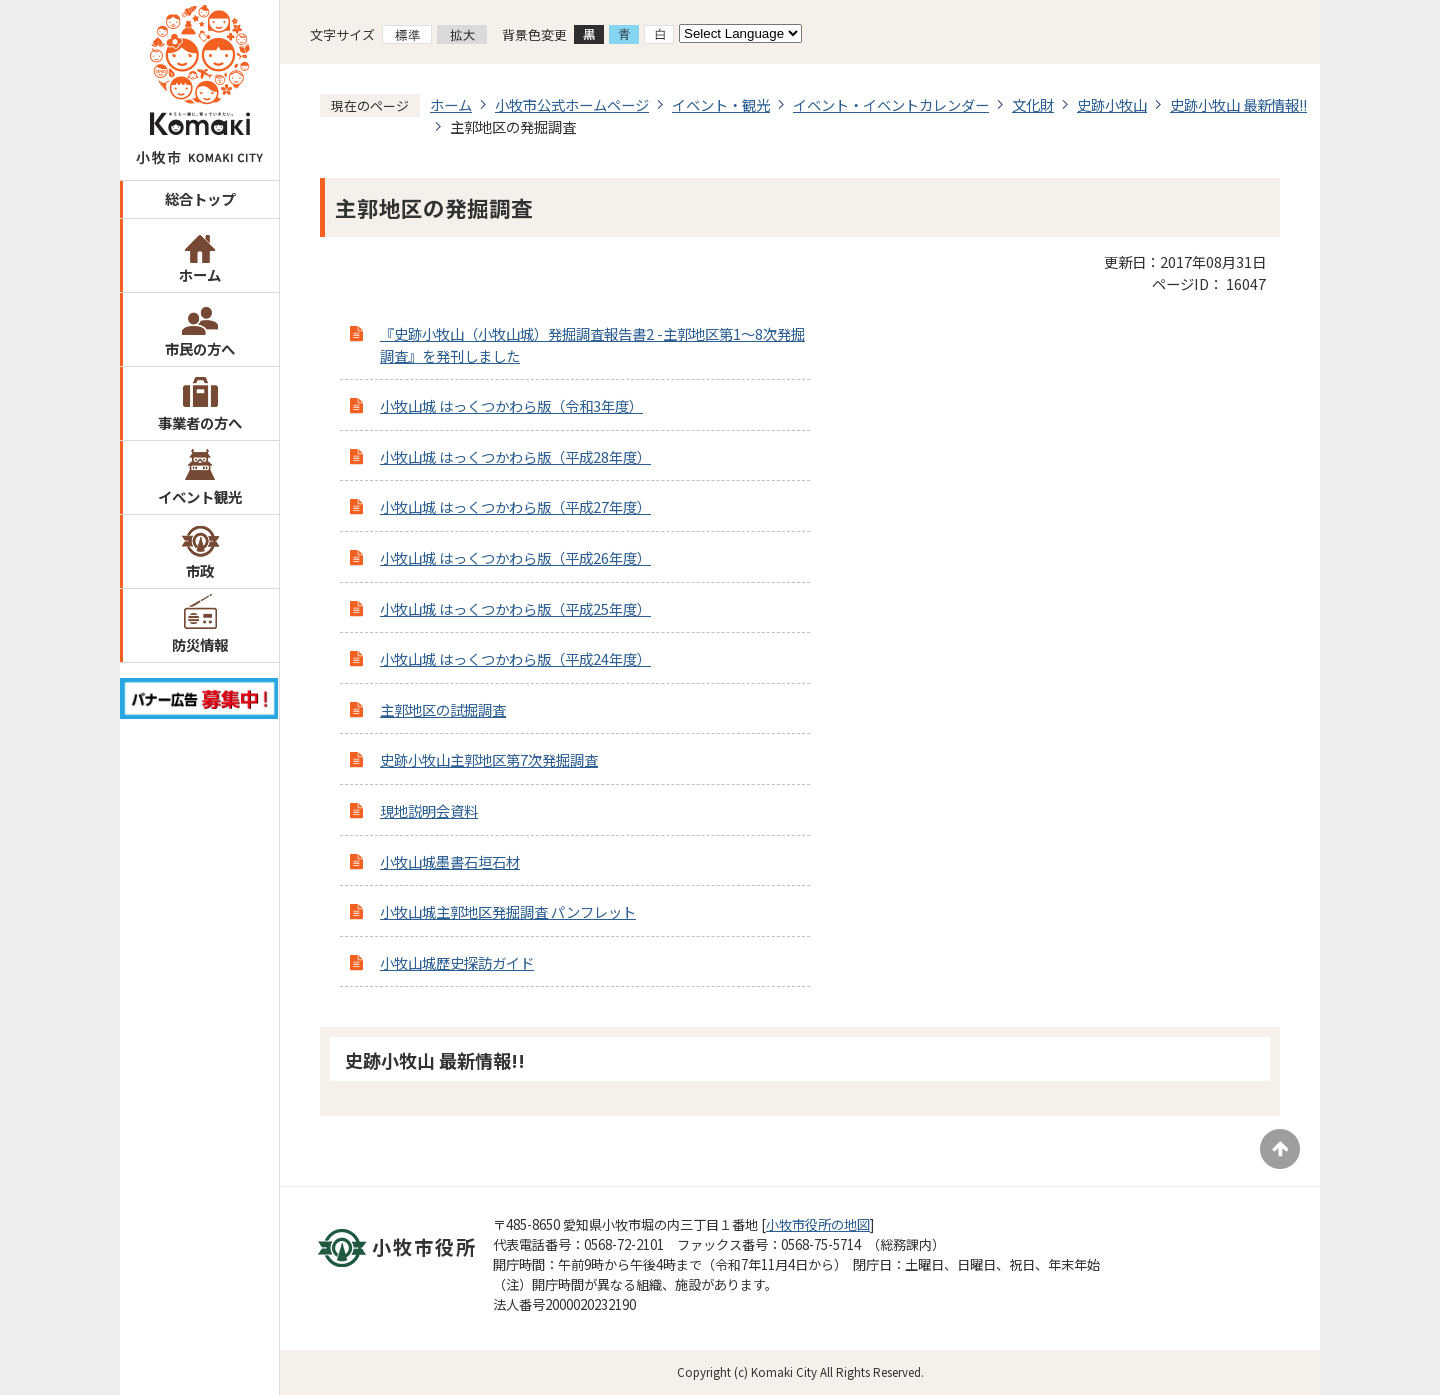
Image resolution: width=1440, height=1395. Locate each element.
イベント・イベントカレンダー (891, 104)
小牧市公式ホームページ (572, 104)
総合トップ (200, 198)
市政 (200, 570)
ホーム (200, 274)
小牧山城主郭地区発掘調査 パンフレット (508, 911)
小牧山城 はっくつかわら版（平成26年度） (515, 557)
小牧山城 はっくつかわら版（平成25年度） (515, 608)
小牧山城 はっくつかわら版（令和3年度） (511, 405)
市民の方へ (200, 348)
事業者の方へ (200, 422)
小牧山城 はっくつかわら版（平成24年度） (515, 658)
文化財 (1033, 104)
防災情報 (200, 644)
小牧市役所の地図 (818, 1224)
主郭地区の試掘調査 (443, 709)
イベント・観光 (721, 104)
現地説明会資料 (429, 810)
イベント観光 (200, 496)
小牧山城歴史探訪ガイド (457, 962)
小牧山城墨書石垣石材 (450, 861)
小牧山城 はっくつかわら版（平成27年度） (515, 506)
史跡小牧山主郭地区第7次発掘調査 (489, 759)
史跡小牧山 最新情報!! (1238, 104)
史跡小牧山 (1112, 104)
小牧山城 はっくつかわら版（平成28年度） (515, 456)
